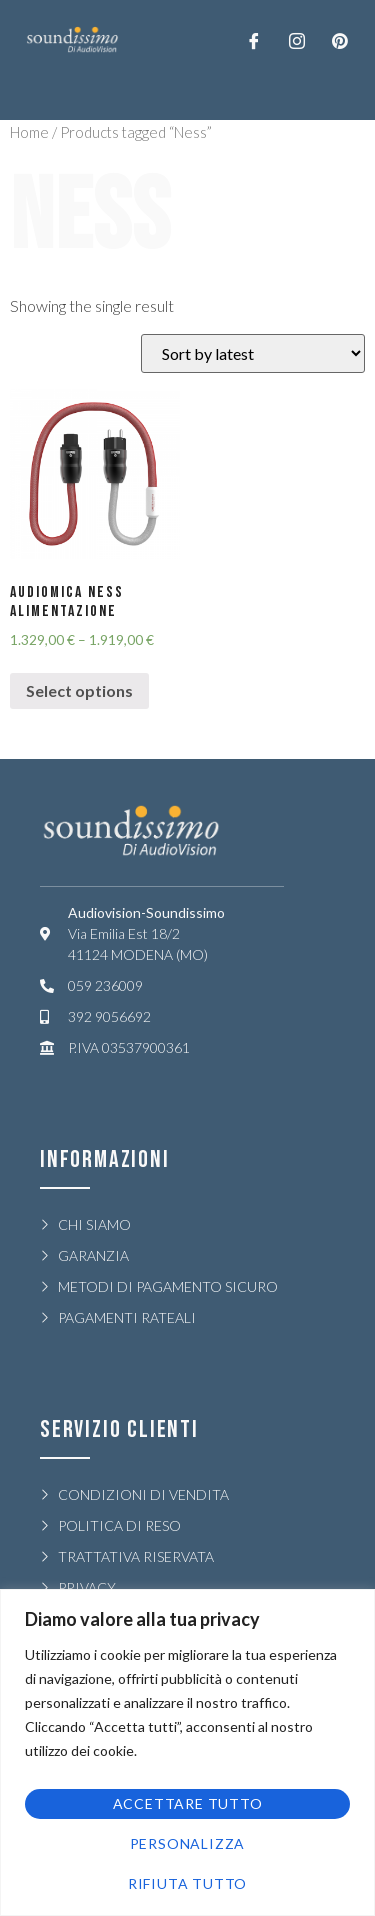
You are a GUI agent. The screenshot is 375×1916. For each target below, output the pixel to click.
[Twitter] (297, 40)
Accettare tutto (188, 1803)
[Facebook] (254, 40)
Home (29, 132)
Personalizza (188, 1843)
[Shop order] (253, 353)
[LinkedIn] (340, 40)
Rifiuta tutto (187, 1883)
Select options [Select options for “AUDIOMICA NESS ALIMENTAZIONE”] (79, 690)
